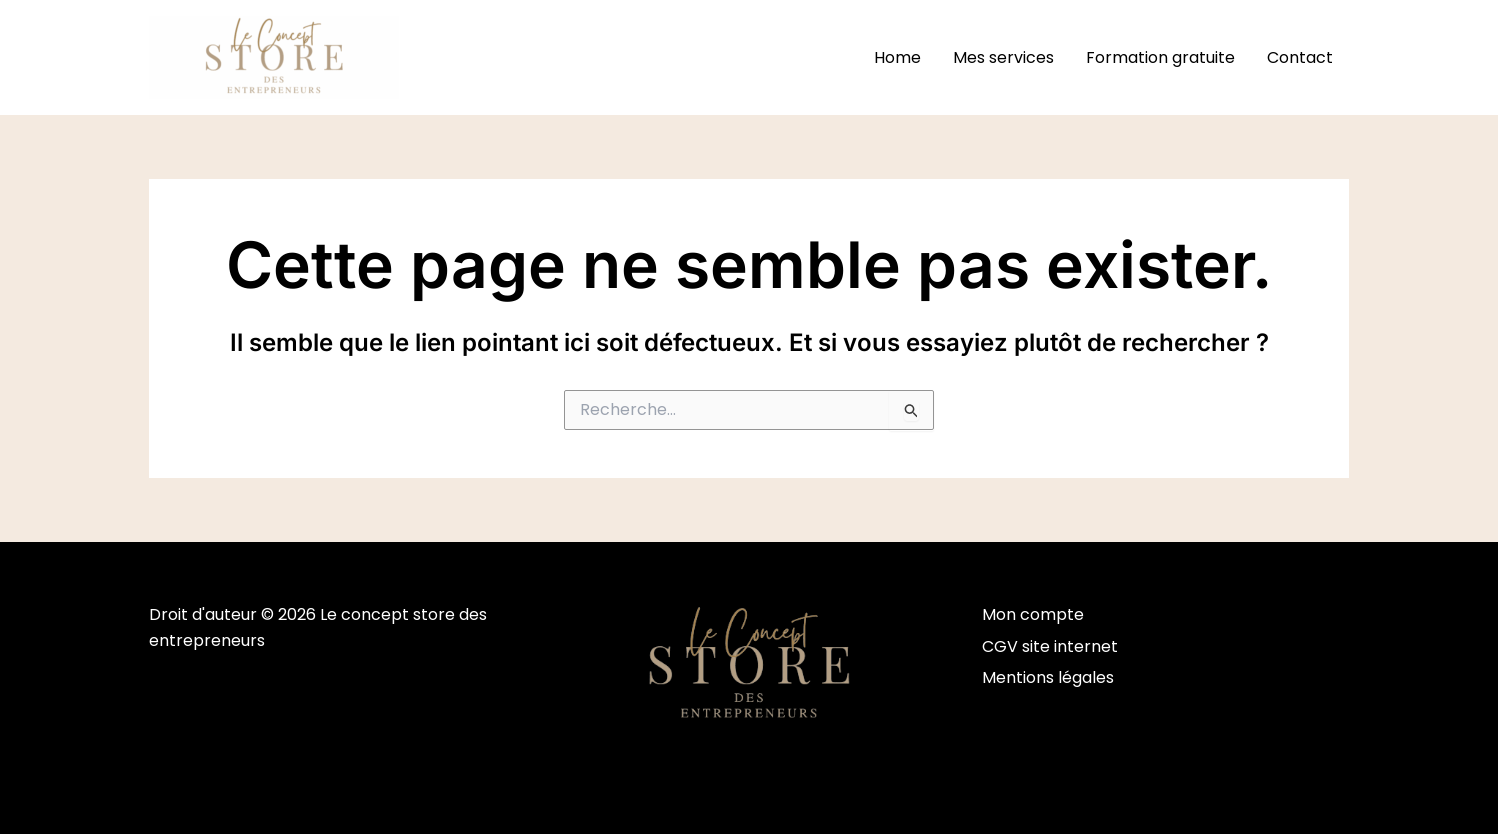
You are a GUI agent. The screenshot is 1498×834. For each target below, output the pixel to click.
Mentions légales (1048, 677)
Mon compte (1033, 614)
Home (897, 57)
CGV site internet (1050, 646)
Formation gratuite (1160, 57)
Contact (1300, 57)
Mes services (1003, 57)
